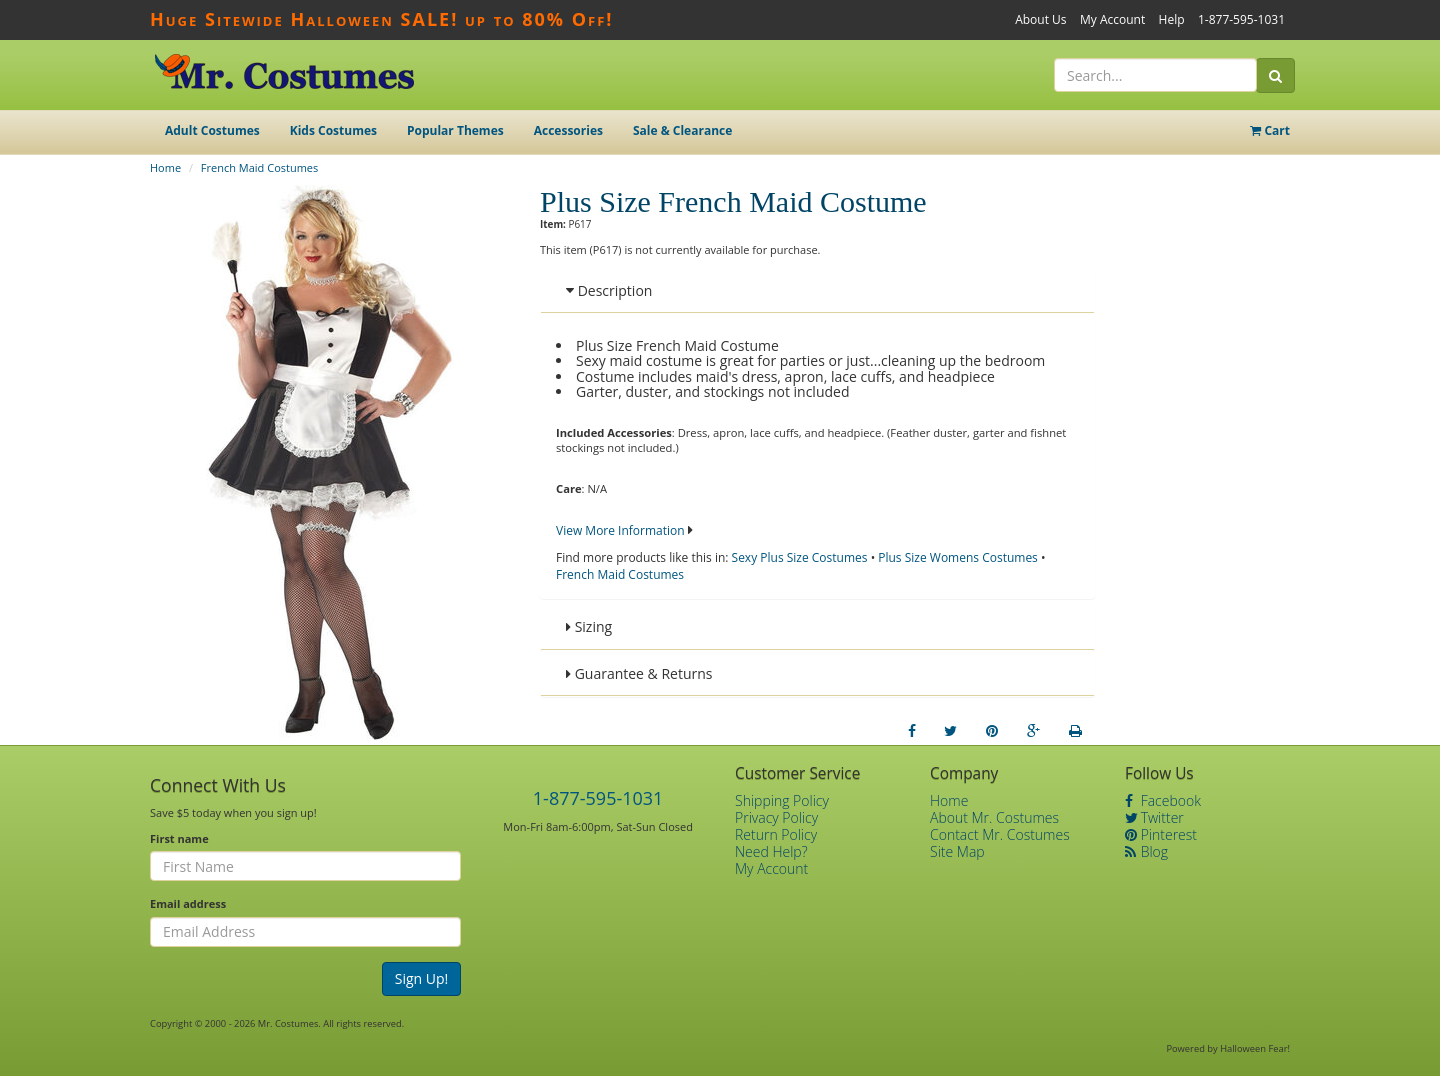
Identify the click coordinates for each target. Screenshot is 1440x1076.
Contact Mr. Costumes (1000, 834)
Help (1172, 19)
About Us (1040, 19)
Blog (1146, 851)
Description (609, 290)
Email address (188, 903)
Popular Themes (455, 130)
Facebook (1163, 800)
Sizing (589, 626)
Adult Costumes (212, 130)
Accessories (568, 130)
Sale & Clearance (682, 130)
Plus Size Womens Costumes (958, 557)
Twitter (1154, 817)
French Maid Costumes (259, 167)
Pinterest (1161, 834)
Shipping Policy (782, 800)
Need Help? (771, 851)
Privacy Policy (776, 817)
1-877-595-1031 (1241, 19)
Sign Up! (422, 978)
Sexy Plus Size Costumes (800, 557)
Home (165, 167)
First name (179, 838)
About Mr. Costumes (994, 817)
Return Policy (776, 834)
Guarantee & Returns (639, 673)
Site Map (957, 851)
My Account (1112, 19)
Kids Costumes (333, 130)
